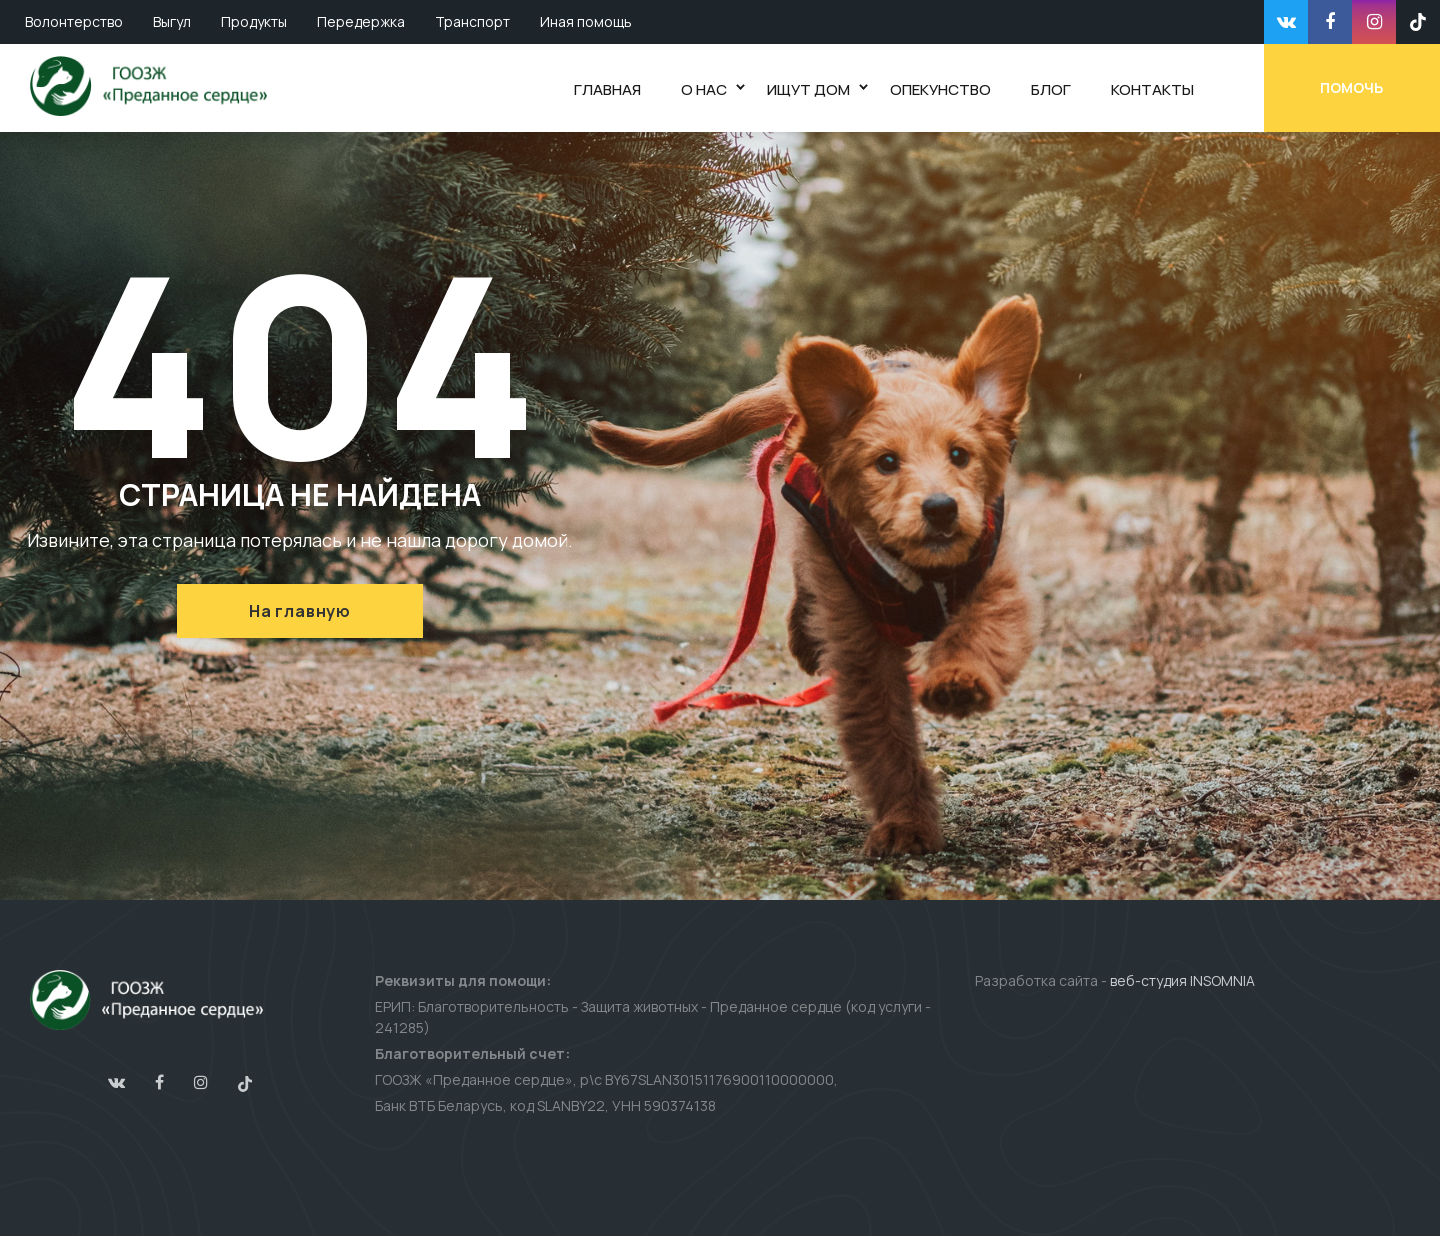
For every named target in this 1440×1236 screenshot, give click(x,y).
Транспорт (472, 21)
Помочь (1352, 87)
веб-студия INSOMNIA (1182, 980)
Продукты (254, 21)
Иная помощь (586, 21)
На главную (300, 611)
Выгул (172, 21)
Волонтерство (74, 21)
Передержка (361, 21)
